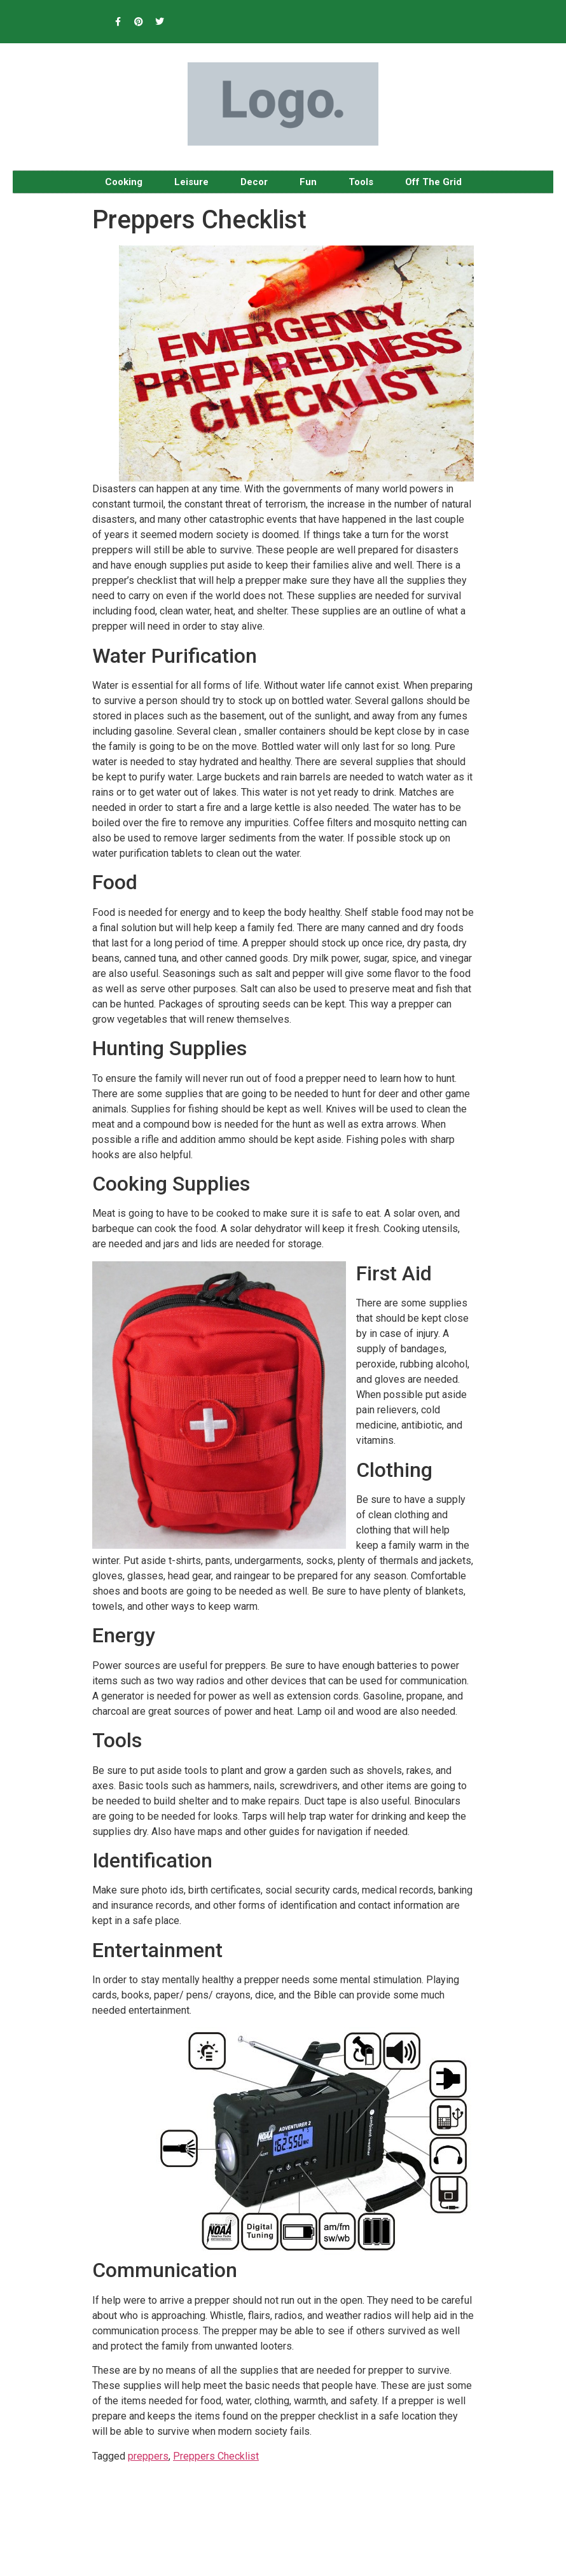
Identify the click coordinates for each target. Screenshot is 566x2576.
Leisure (191, 182)
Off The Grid (433, 182)
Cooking (123, 182)
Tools (361, 182)
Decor (254, 182)
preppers (148, 2456)
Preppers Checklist (216, 2456)
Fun (308, 182)
